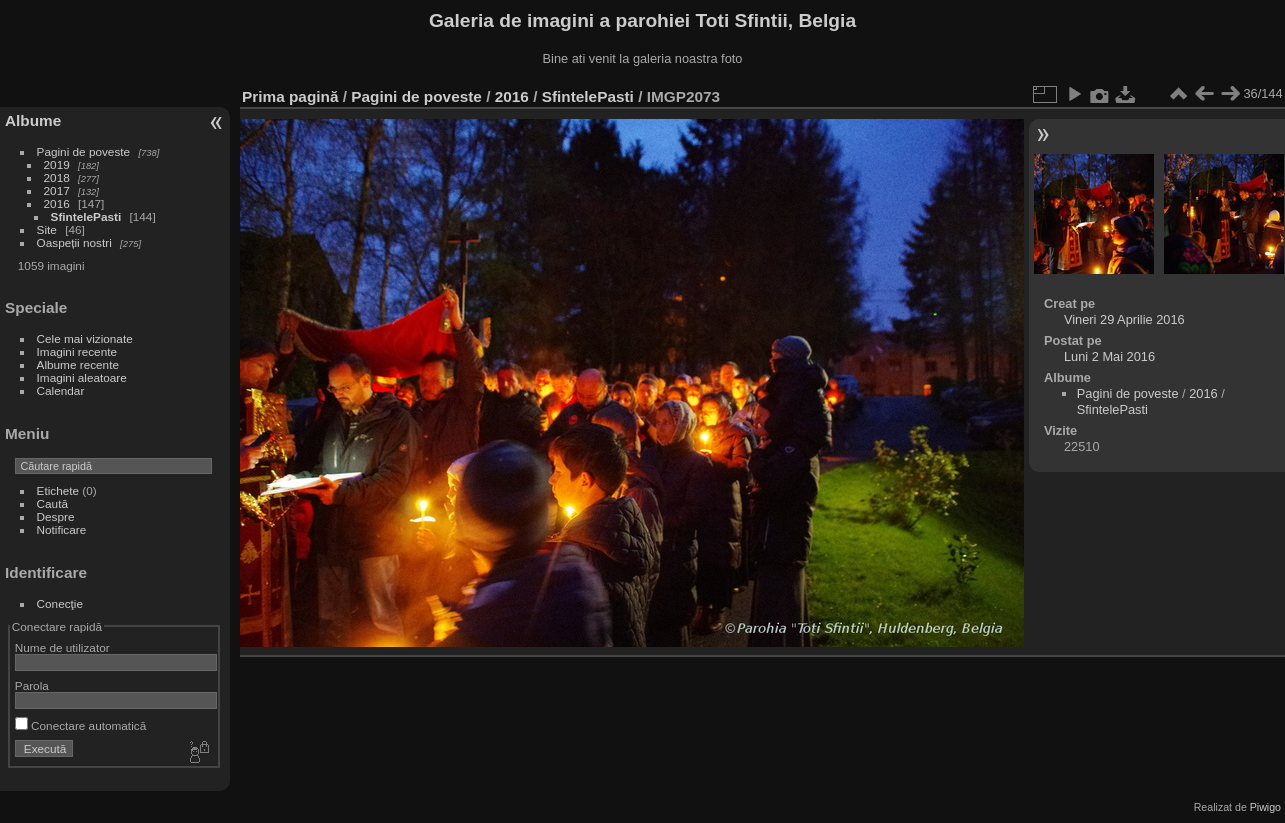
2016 (57, 203)
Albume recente (78, 364)
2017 (57, 190)
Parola (32, 685)
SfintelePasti (86, 216)
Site (47, 229)
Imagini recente (77, 351)
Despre (56, 516)
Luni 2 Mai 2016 (1109, 356)
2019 (57, 164)
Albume (33, 120)
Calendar (61, 390)
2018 (57, 177)
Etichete (58, 490)
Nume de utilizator (62, 647)
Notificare (62, 529)
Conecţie (60, 603)
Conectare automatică (80, 725)
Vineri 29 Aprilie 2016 (1124, 319)
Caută (52, 503)
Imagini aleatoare (82, 377)
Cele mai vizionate (85, 338)
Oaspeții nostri (74, 242)
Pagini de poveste (84, 151)
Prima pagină (290, 96)
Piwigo (1265, 807)
